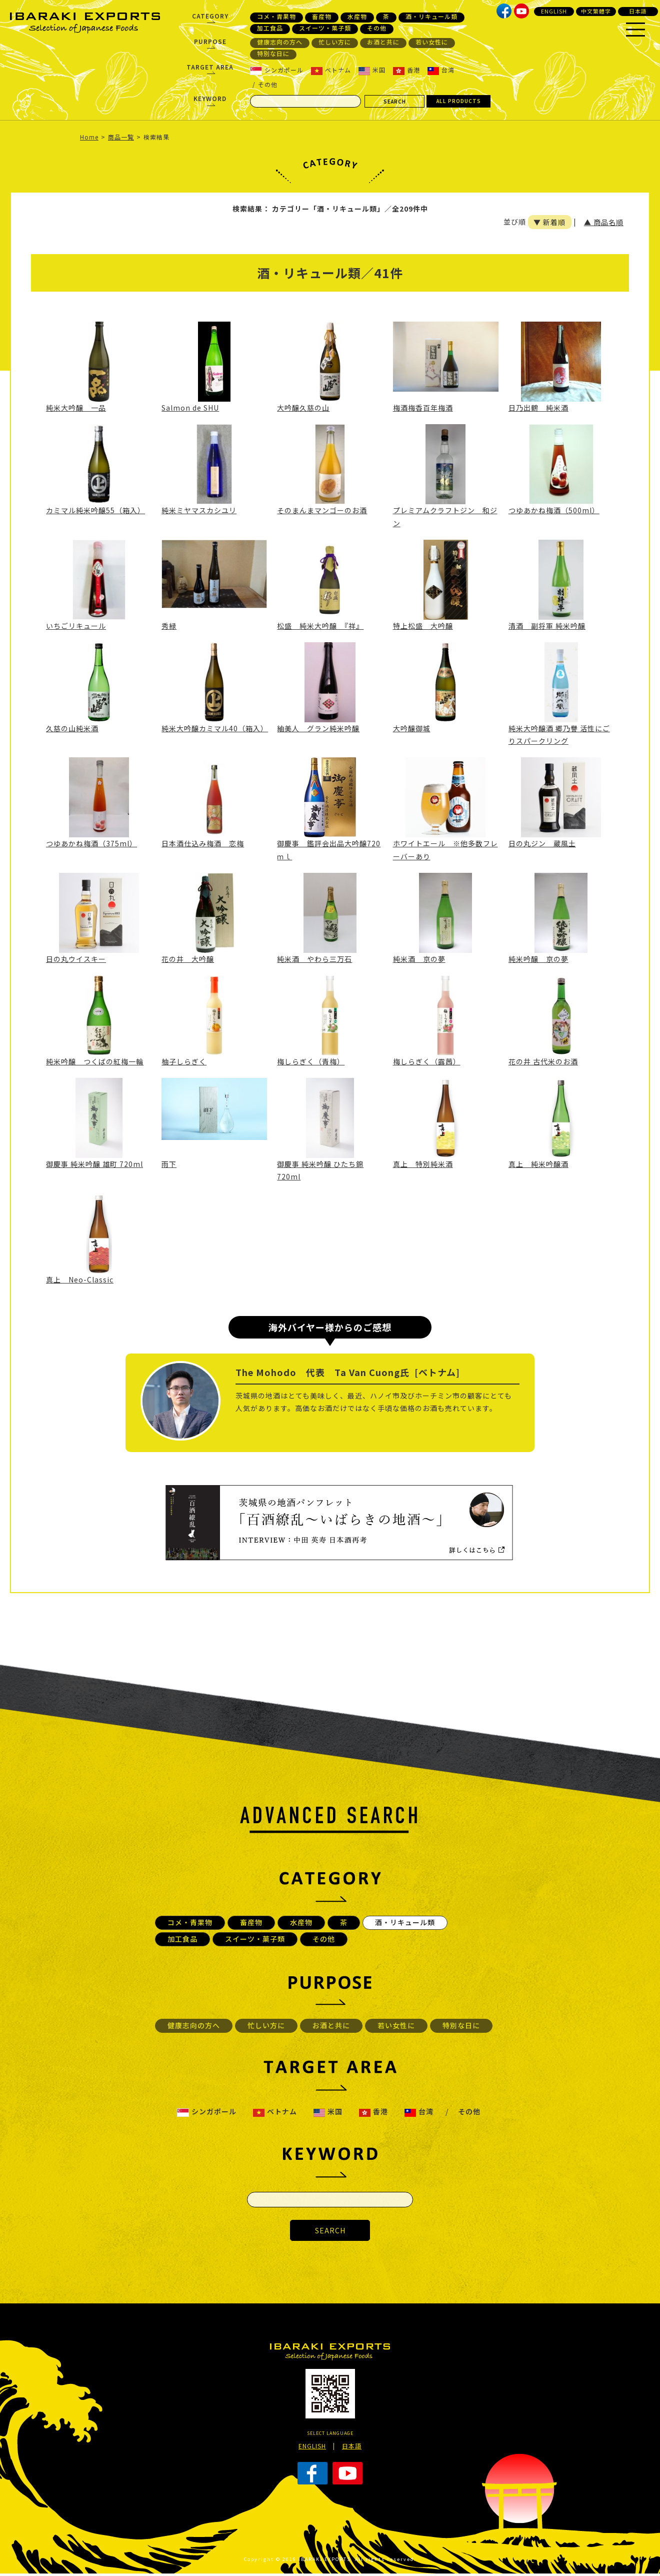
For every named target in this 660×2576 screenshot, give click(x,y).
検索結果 (157, 137)
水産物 (357, 17)
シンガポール (277, 70)
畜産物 (322, 17)
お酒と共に (383, 42)
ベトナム (331, 70)
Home (89, 137)
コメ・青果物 (276, 17)
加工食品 (270, 28)
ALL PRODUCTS (458, 101)
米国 (372, 70)
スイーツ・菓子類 (325, 28)
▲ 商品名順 (604, 222)
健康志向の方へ (279, 42)
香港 (406, 70)
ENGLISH (554, 11)
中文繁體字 (596, 11)
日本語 (638, 11)
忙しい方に (334, 42)
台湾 (441, 70)
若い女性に (432, 42)
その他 (376, 28)
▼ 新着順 (550, 222)
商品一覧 (121, 137)
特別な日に (273, 54)
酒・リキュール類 (432, 17)
